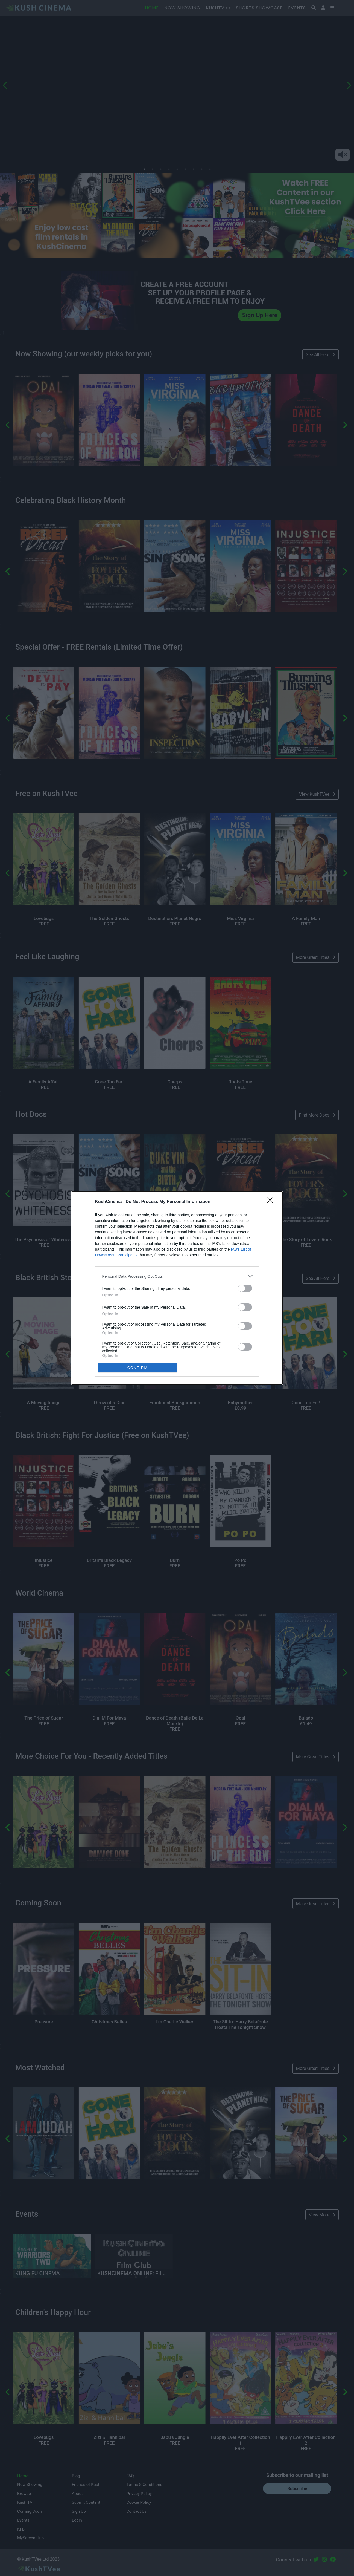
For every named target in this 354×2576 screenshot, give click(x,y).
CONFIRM (137, 1368)
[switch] (245, 1288)
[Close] (272, 1202)
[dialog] (177, 1288)
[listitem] (177, 1276)
